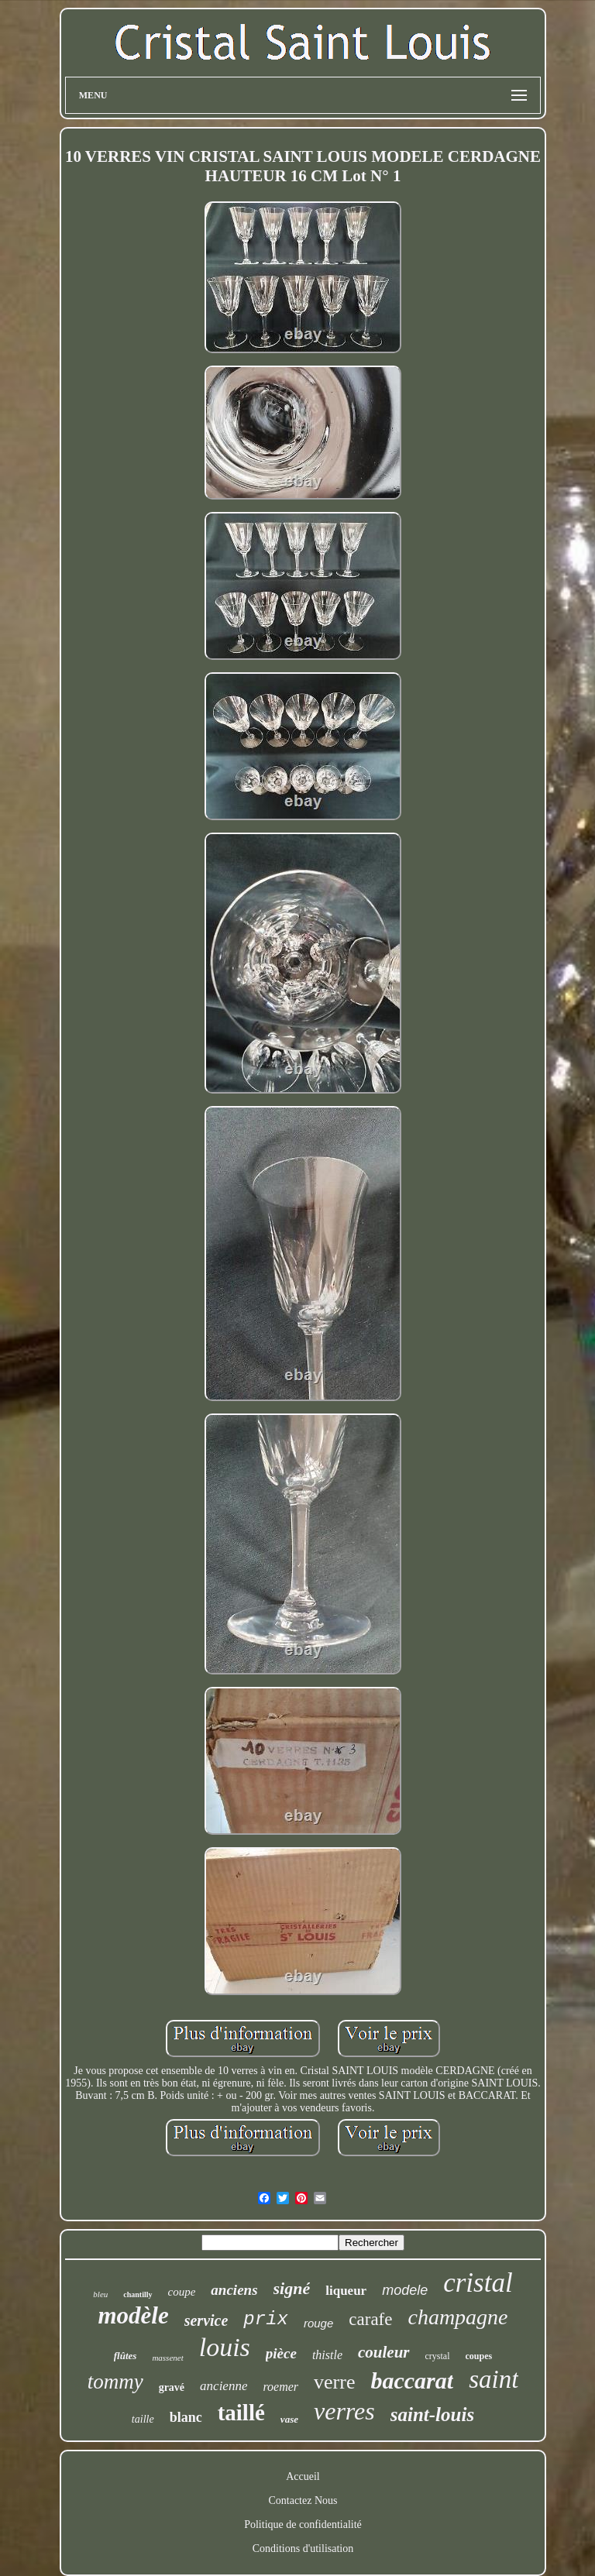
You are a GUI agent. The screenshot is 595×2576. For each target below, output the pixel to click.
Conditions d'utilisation (303, 2548)
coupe (182, 2292)
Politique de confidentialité (303, 2524)
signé (292, 2288)
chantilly (137, 2294)
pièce (281, 2353)
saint (493, 2379)
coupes (479, 2356)
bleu (100, 2294)
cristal (477, 2283)
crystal (437, 2356)
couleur (384, 2352)
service (206, 2320)
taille (143, 2419)
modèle (133, 2315)
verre (334, 2382)
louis (224, 2347)
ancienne (223, 2386)
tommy (115, 2381)
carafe (370, 2319)
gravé (171, 2387)
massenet (167, 2357)
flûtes (125, 2355)
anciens (234, 2290)
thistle (327, 2354)
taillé (241, 2412)
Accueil (303, 2476)
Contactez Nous (302, 2500)
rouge (318, 2323)
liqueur (345, 2290)
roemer (280, 2386)
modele (405, 2290)
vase (289, 2419)
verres (344, 2411)
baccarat (411, 2380)
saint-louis (432, 2414)
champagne (457, 2317)
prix (265, 2319)
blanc (186, 2417)
